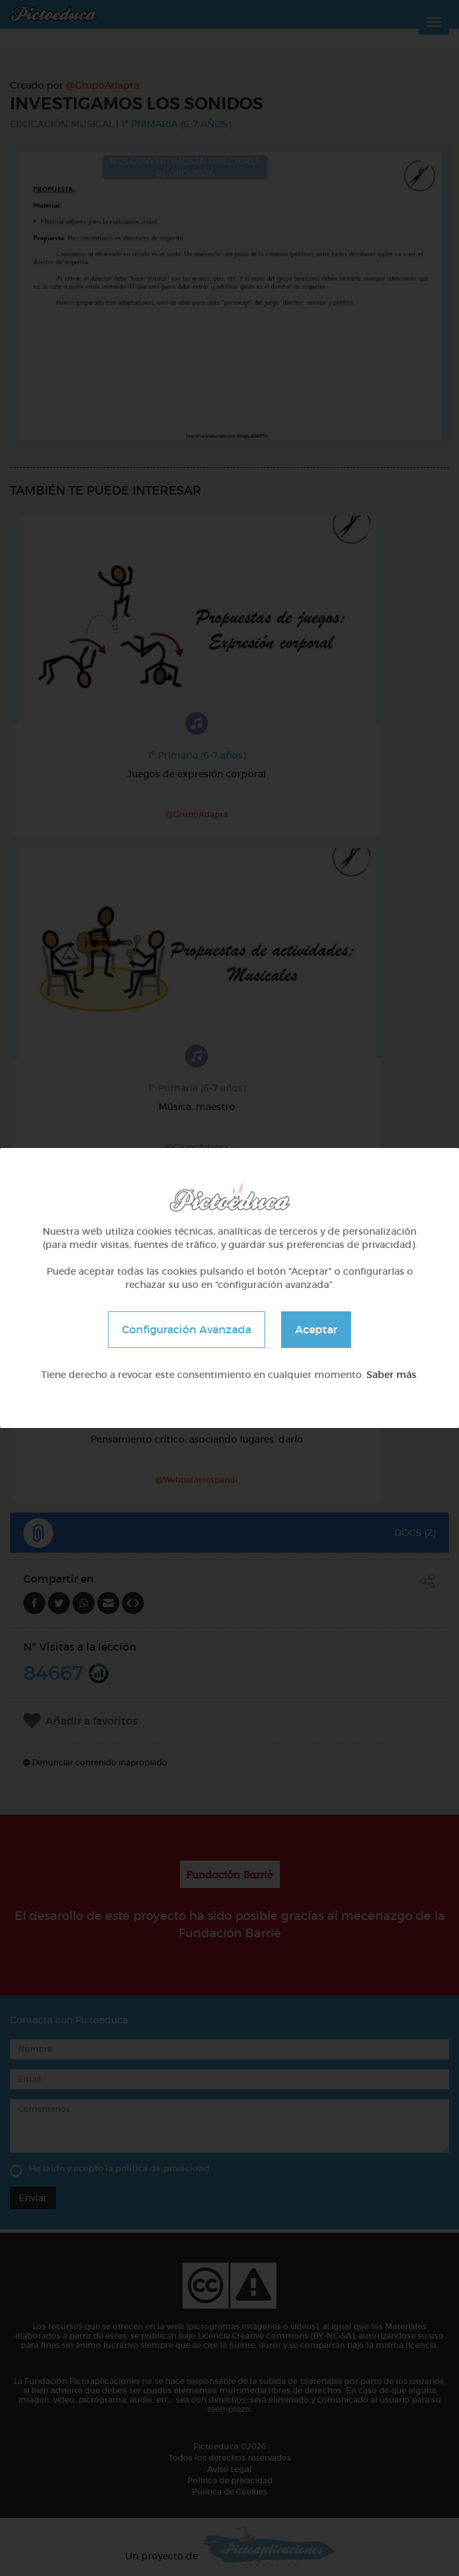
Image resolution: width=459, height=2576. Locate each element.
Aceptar (316, 1329)
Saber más (391, 1375)
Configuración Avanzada (186, 1329)
